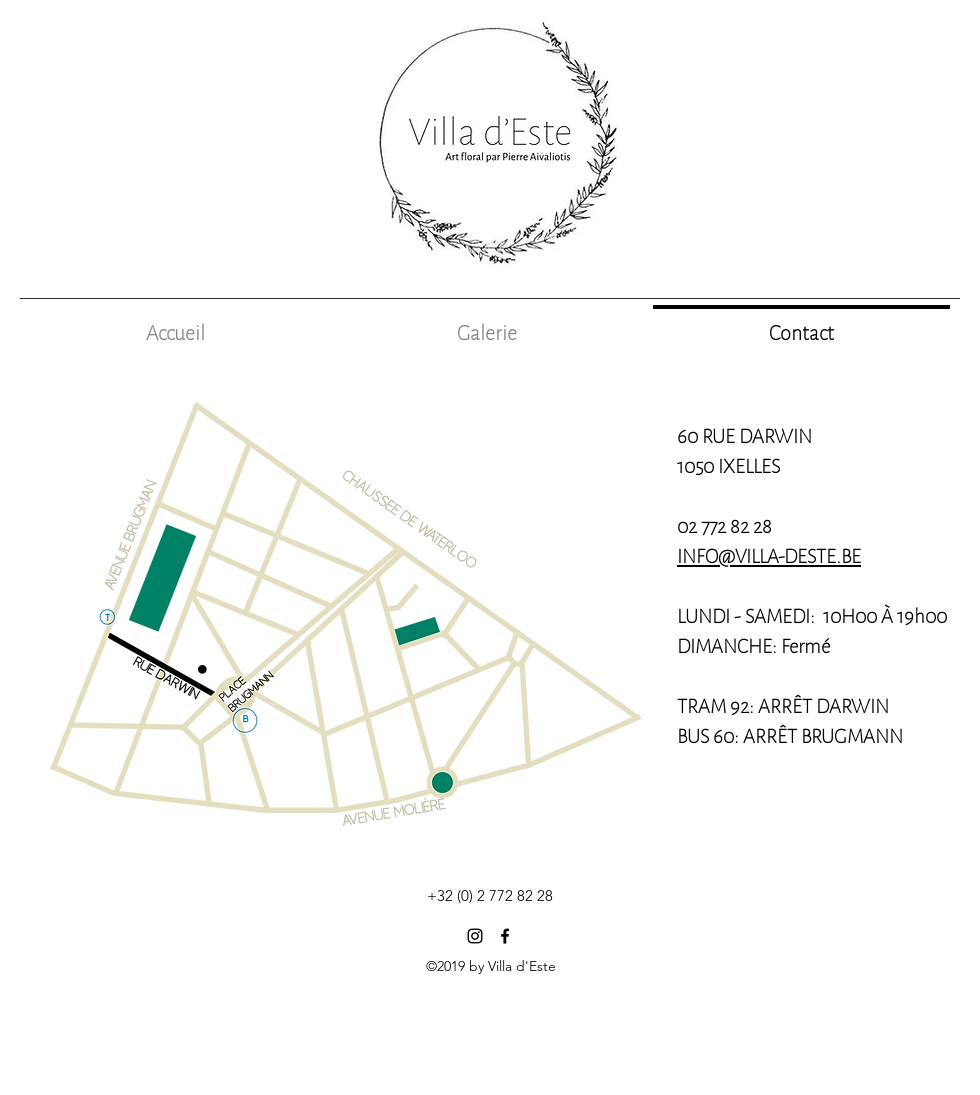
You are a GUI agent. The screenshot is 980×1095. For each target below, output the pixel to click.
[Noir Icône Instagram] (475, 936)
